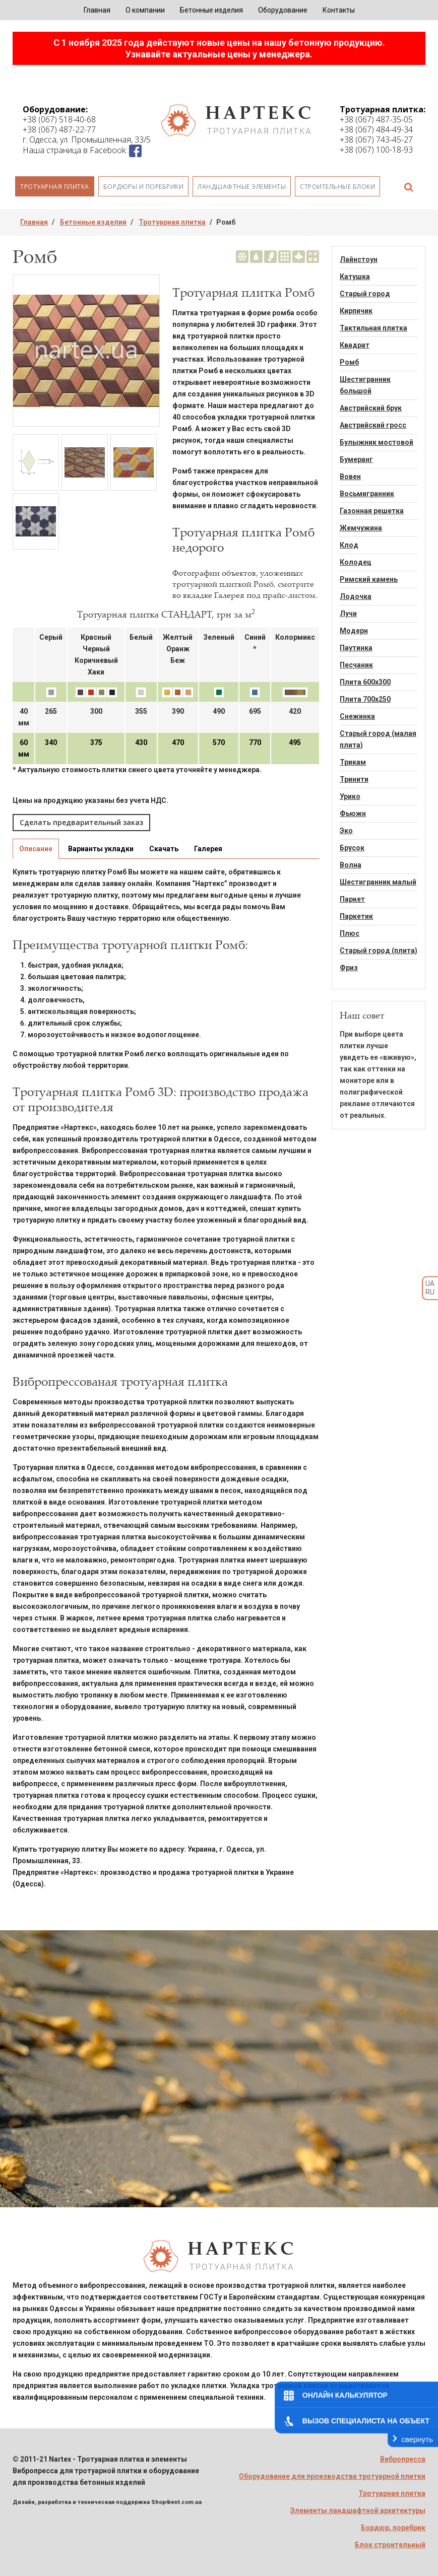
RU (429, 1292)
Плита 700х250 (365, 699)
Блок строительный (390, 2545)
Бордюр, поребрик (393, 2528)
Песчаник (356, 665)
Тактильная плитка (373, 328)
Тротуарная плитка (54, 186)
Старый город (365, 294)
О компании (145, 10)
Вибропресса (402, 2459)
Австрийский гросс (373, 425)
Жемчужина (361, 528)
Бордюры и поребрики (143, 186)
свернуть (417, 2439)
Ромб (349, 362)
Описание (35, 849)
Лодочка (355, 596)
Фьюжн (353, 813)
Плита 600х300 (365, 682)
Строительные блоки (337, 186)
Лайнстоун (359, 259)
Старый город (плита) (378, 950)
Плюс (349, 933)
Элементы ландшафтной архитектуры (357, 2510)
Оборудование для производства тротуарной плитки (332, 2476)
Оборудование (282, 10)
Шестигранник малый (378, 882)
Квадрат (354, 345)
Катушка (355, 277)
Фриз (349, 968)
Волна (350, 865)
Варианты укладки (101, 849)
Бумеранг (356, 459)
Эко (346, 831)
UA (429, 1283)
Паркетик (356, 916)
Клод (349, 545)
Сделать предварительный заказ (81, 822)
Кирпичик (356, 311)
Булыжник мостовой (376, 442)
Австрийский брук (371, 408)
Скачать (163, 849)
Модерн (354, 631)
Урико (350, 796)
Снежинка (357, 716)
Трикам (353, 762)
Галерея (208, 849)
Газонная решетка (372, 511)
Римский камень (369, 579)
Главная (97, 10)
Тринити (354, 779)
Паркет (352, 899)
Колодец (355, 562)
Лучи (348, 613)
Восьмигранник (367, 494)
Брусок (352, 848)
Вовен (350, 476)
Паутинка (356, 648)
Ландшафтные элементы (242, 186)
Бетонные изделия (211, 10)
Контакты (339, 10)
